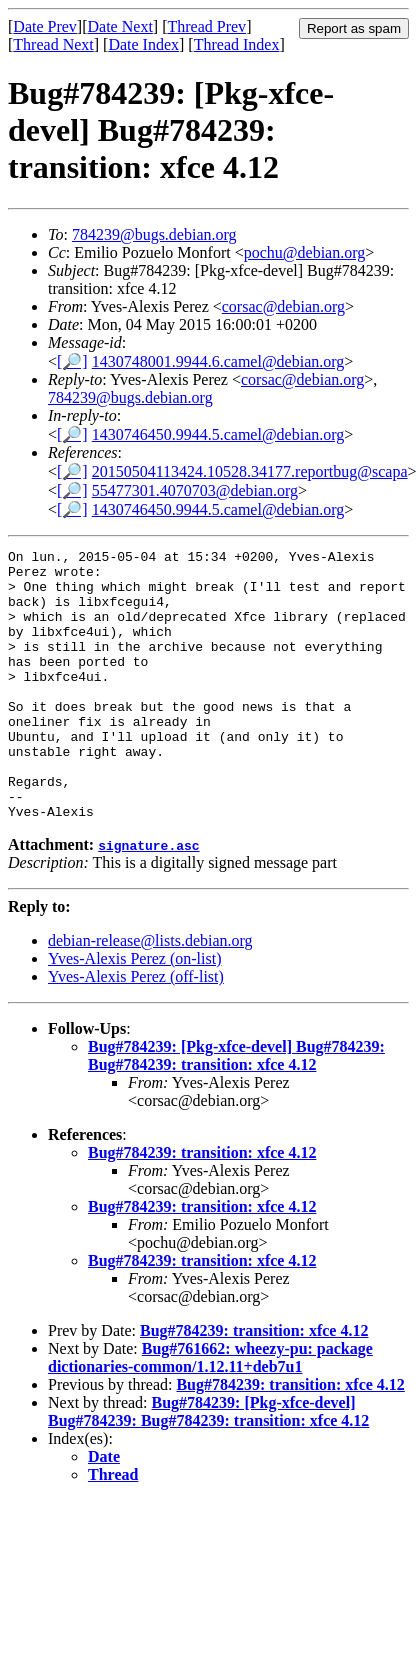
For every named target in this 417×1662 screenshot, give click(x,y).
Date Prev (45, 26)
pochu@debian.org (305, 252)
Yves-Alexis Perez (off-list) (136, 1030)
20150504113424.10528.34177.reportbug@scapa (250, 471)
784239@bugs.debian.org (154, 234)
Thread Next (53, 44)
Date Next (120, 26)
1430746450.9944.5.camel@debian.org (218, 434)
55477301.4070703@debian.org (195, 490)
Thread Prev (206, 26)
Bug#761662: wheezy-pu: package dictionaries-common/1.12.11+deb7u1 (210, 1411)
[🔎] (72, 361)
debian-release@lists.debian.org (150, 994)
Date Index (143, 44)
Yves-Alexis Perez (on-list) (134, 1012)
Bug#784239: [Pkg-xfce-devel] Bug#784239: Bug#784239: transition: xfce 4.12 (236, 1109)
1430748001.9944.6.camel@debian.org (218, 361)
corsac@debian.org (283, 306)
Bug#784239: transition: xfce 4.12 (202, 1206)
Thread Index (237, 44)
